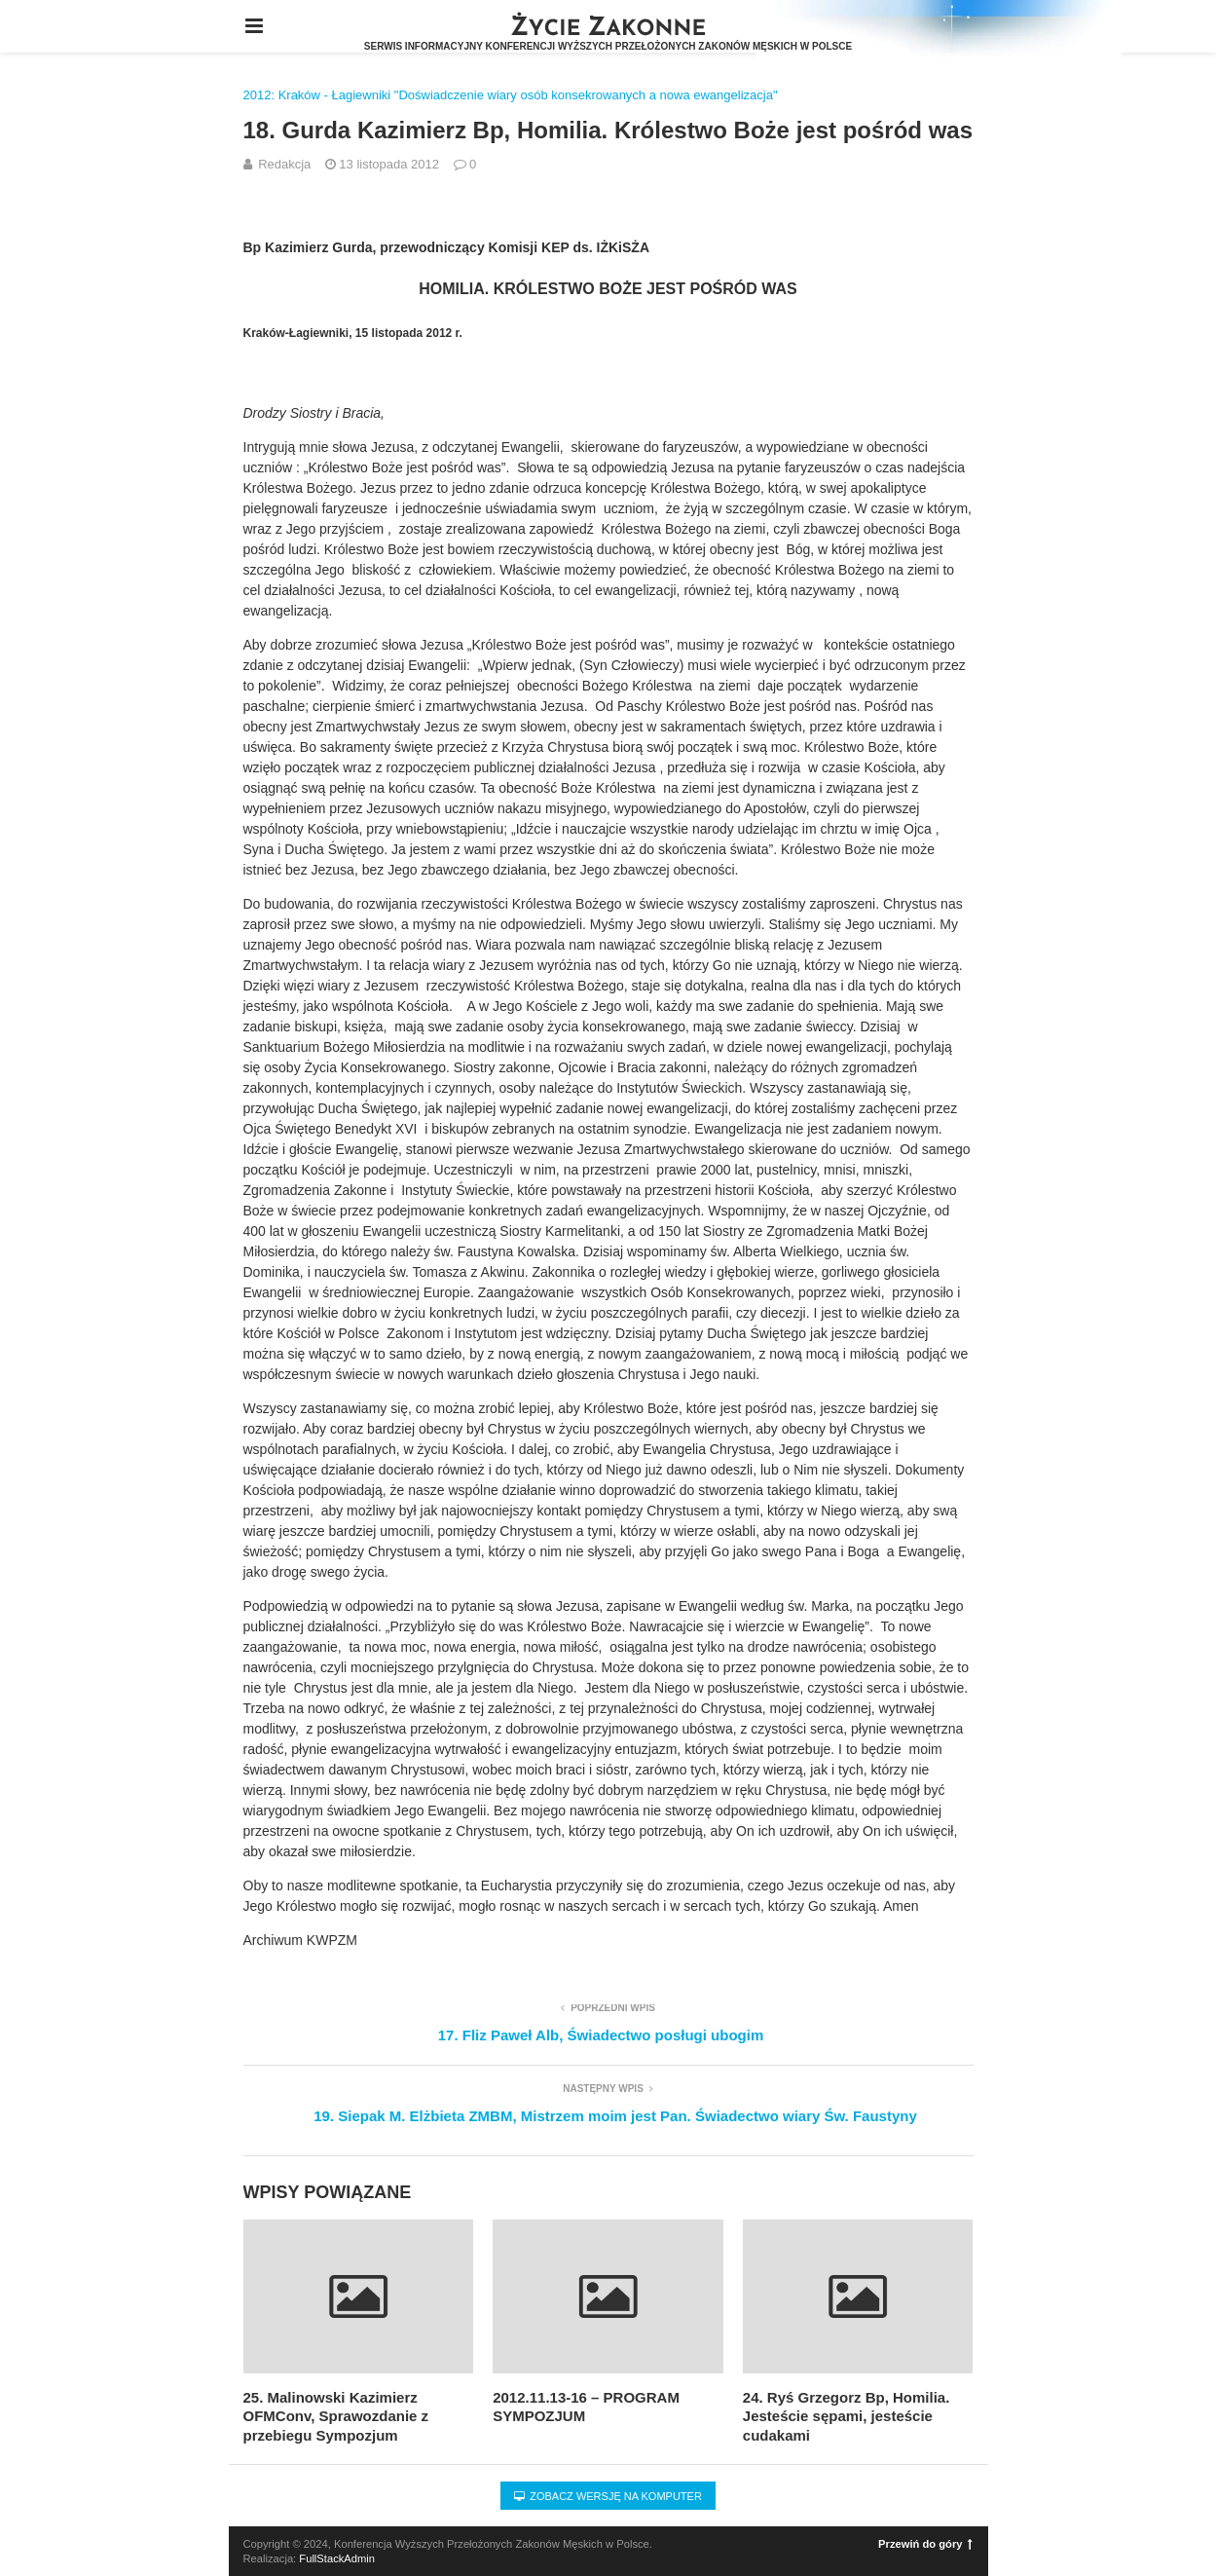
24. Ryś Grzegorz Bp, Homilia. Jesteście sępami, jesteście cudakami (846, 2416)
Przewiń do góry (925, 2544)
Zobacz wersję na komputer (608, 2496)
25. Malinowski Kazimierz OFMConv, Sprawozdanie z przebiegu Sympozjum (336, 2416)
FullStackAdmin (337, 2558)
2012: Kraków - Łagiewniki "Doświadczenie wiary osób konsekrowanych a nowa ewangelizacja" (510, 95)
